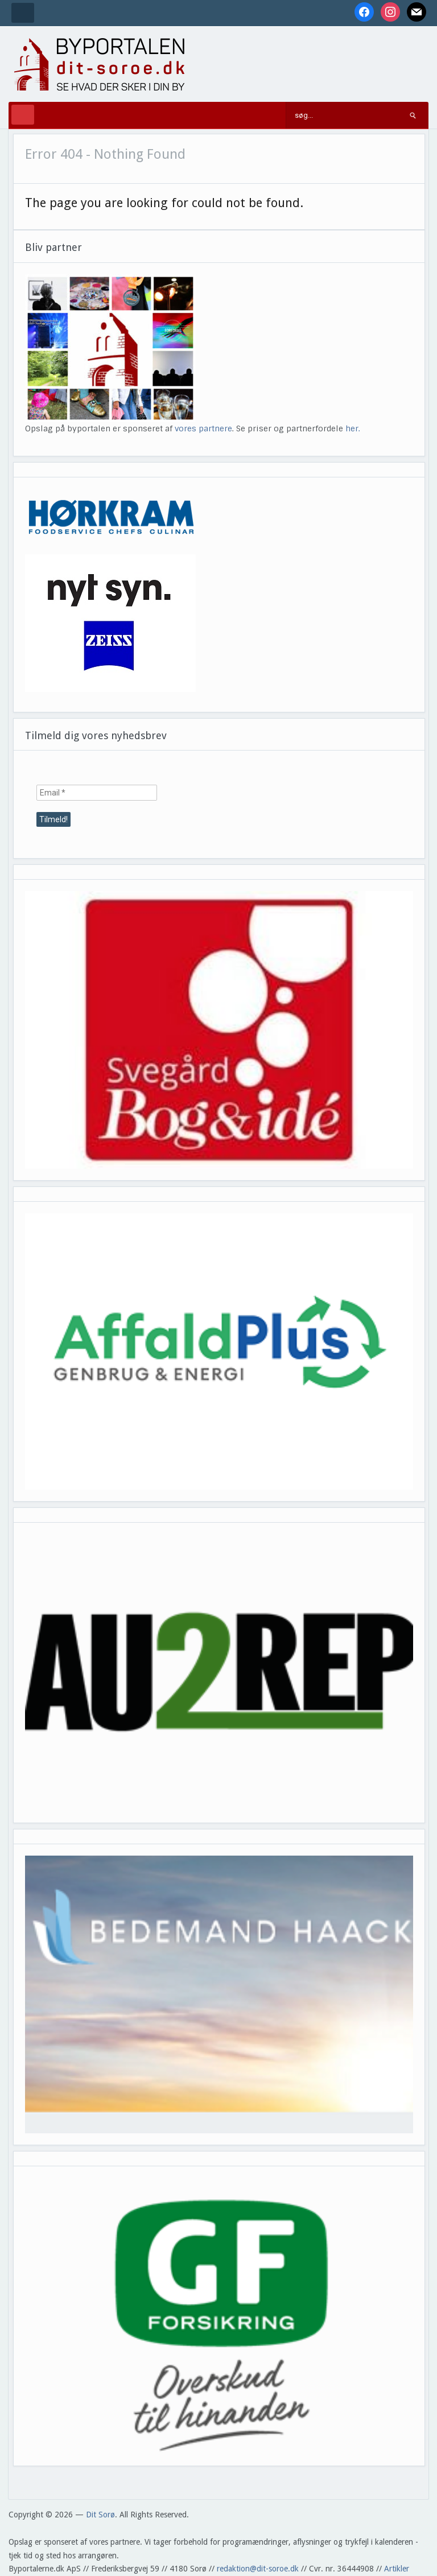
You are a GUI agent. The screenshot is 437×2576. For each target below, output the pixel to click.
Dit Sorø (100, 2514)
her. (352, 428)
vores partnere (203, 428)
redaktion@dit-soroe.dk (258, 2568)
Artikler (396, 2568)
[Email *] (96, 793)
